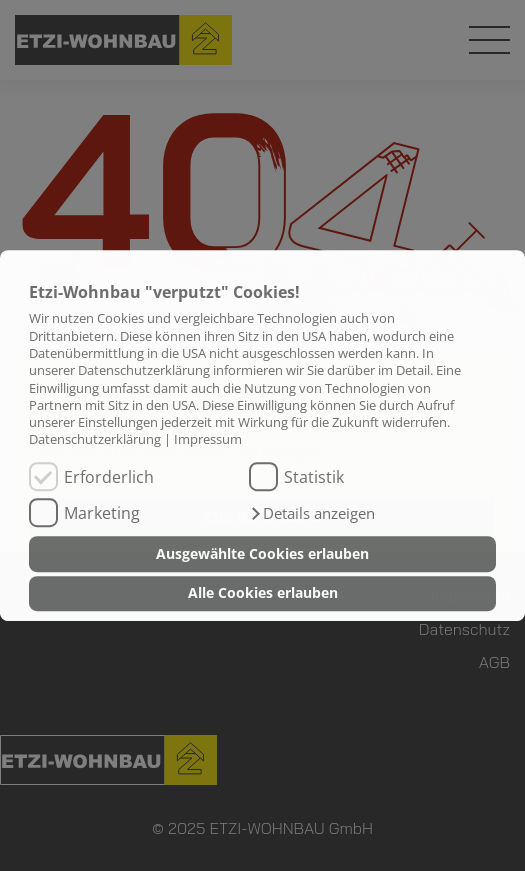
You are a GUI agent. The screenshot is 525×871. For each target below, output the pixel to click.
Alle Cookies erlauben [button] (263, 593)
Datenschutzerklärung (95, 440)
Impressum (208, 440)
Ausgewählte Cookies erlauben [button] (262, 553)
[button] (312, 514)
